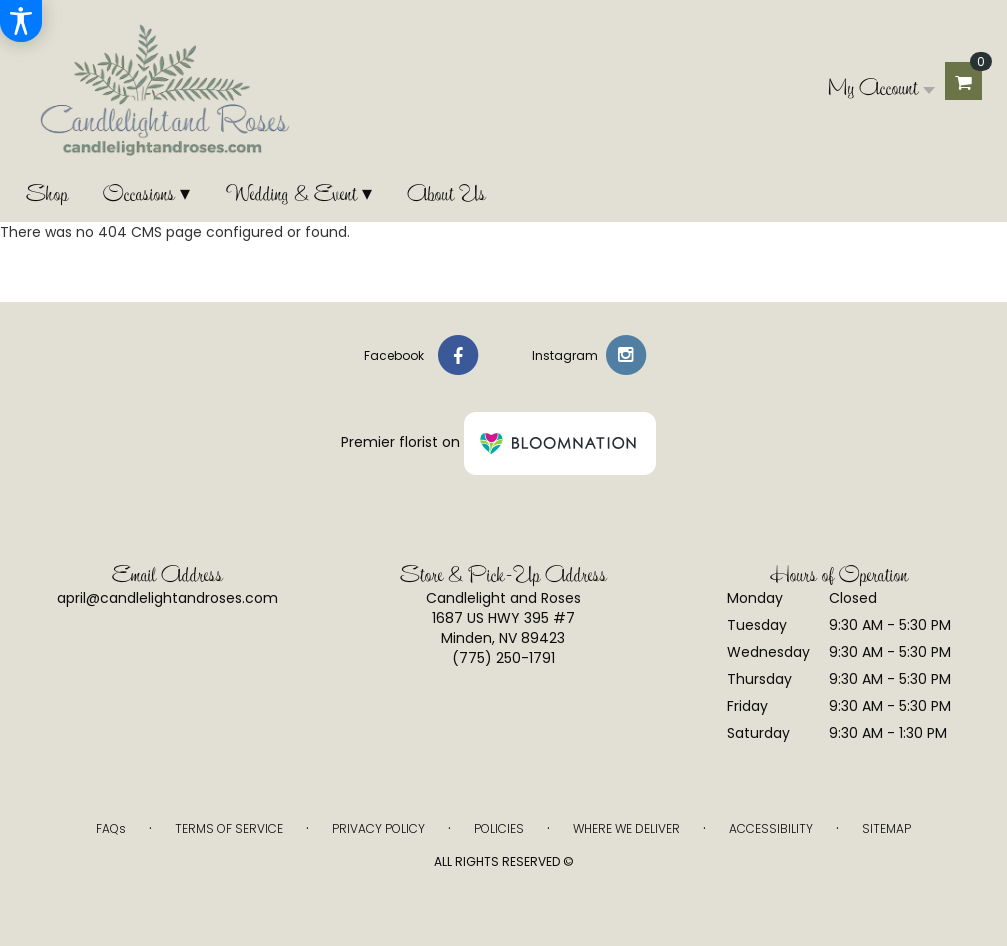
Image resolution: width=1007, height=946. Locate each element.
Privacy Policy (378, 828)
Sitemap (886, 828)
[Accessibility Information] (21, 21)
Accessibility (771, 828)
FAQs (111, 828)
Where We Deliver (626, 828)
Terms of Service (229, 828)
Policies (499, 828)
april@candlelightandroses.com (167, 598)
